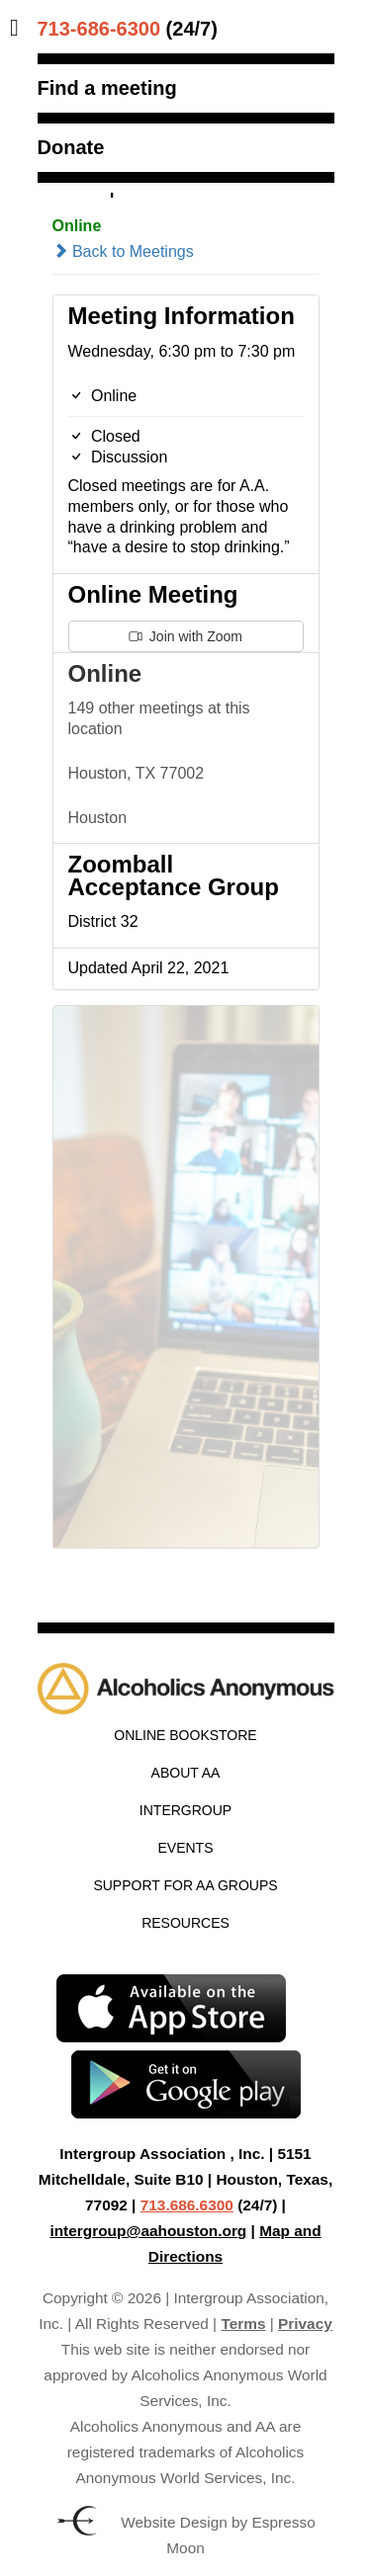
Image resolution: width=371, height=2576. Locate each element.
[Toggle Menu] (19, 27)
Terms (243, 2323)
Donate (71, 147)
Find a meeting (107, 88)
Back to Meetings (123, 251)
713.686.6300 (186, 2205)
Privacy (305, 2323)
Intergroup (185, 1810)
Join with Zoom (185, 636)
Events (185, 1848)
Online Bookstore (185, 1735)
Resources (185, 1923)
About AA (186, 1773)
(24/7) (128, 29)
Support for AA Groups (185, 1885)
